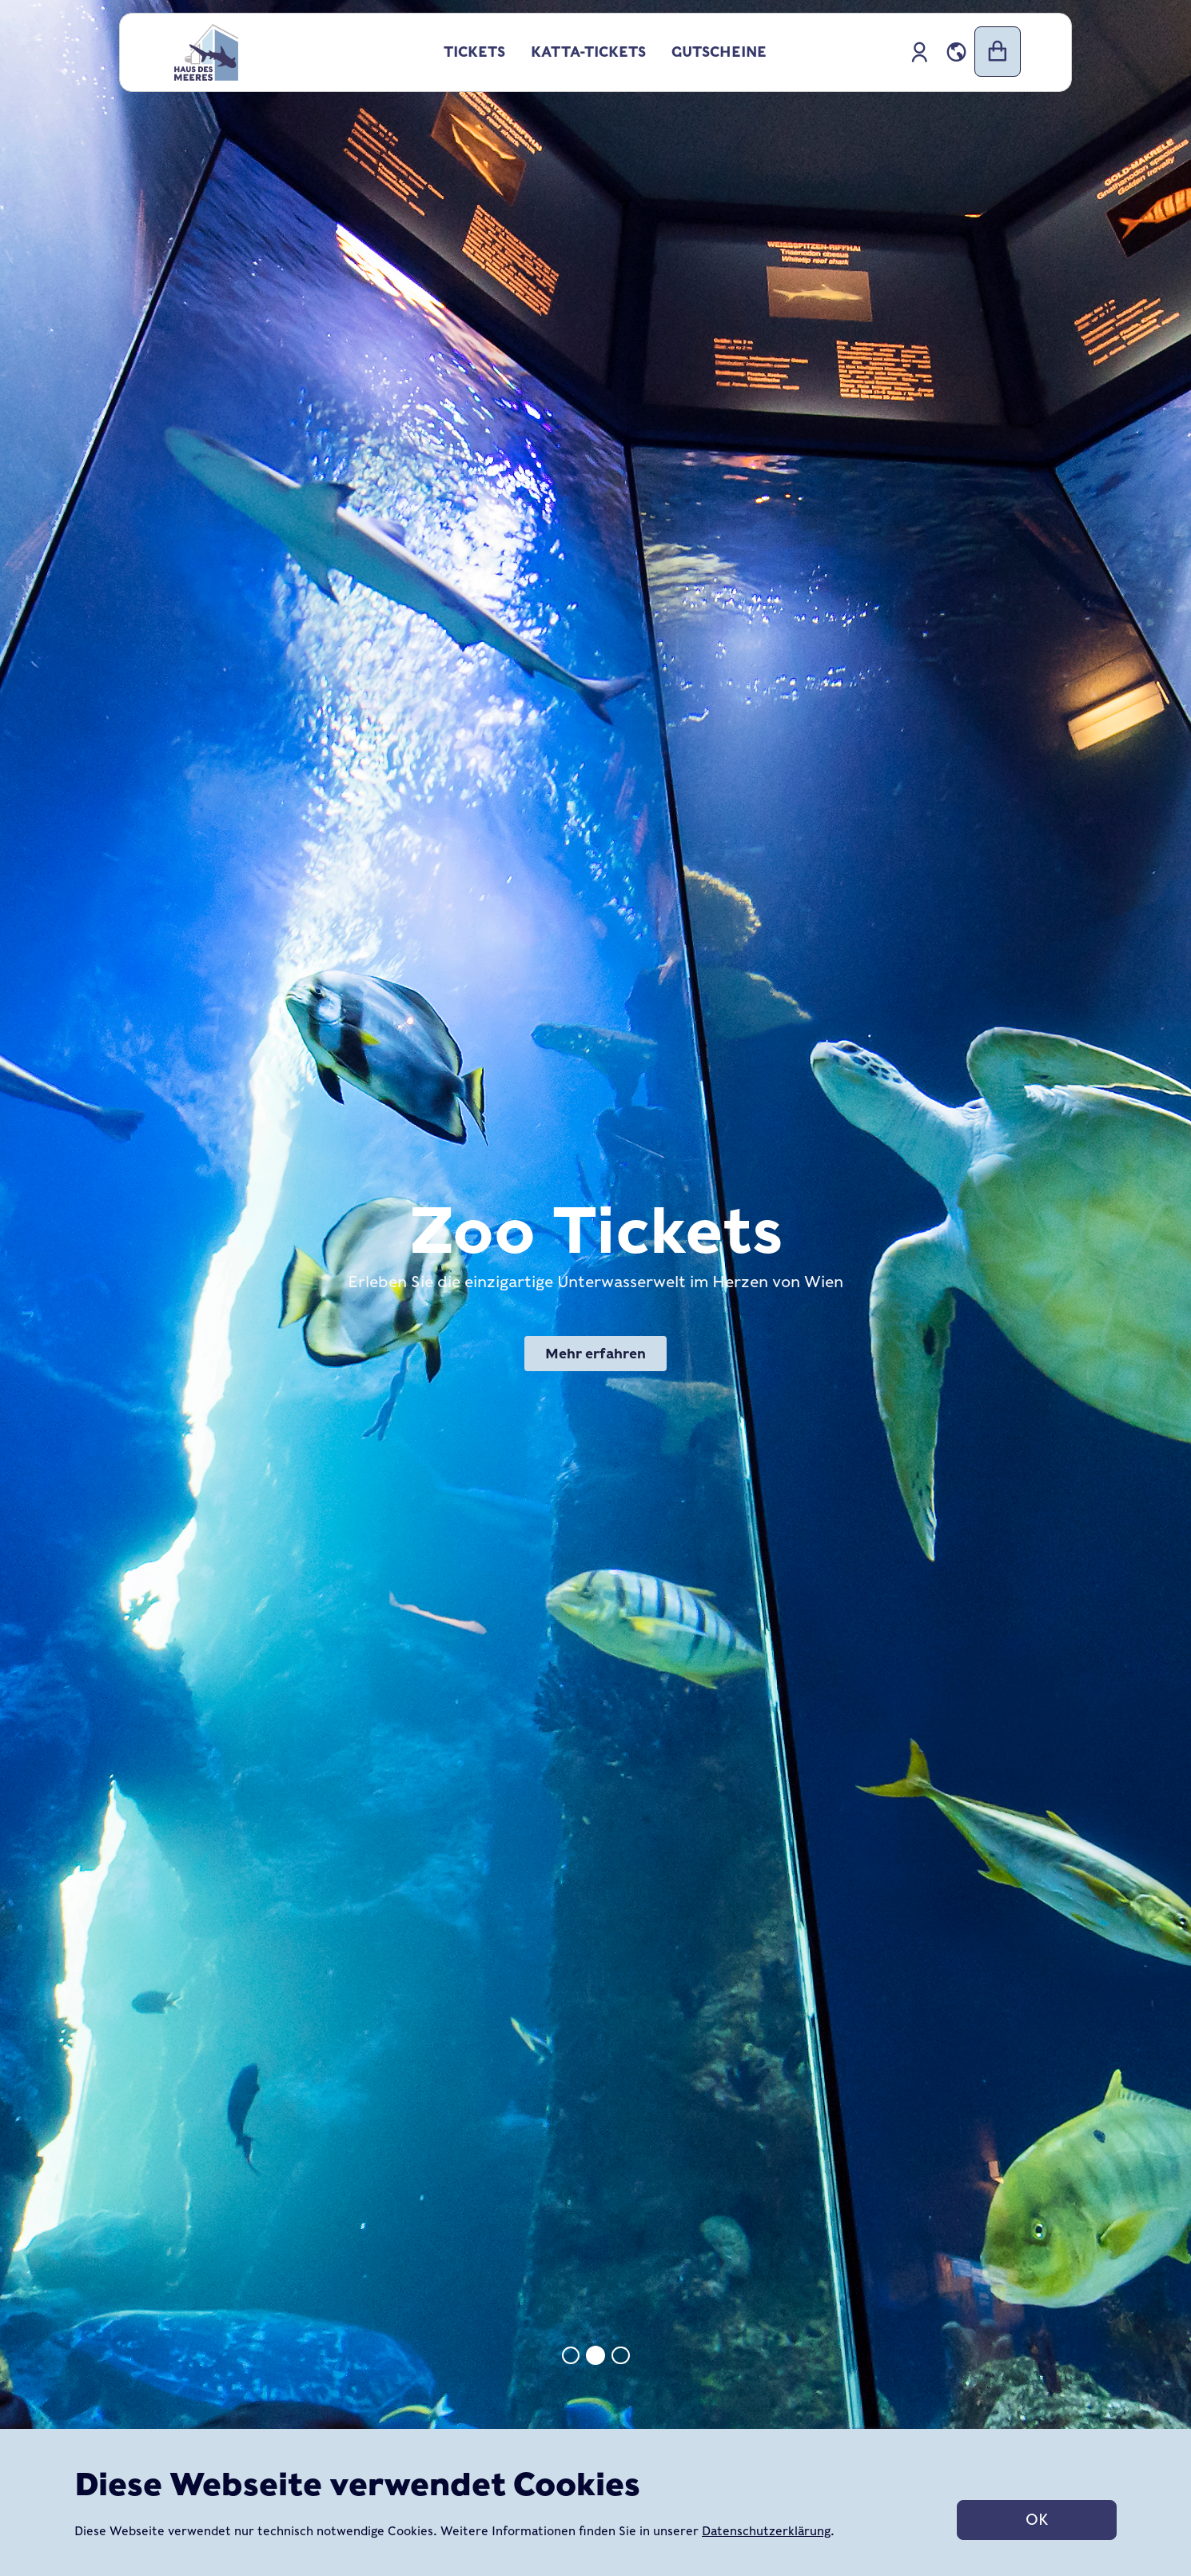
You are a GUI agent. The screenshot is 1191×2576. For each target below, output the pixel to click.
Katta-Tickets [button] (588, 51)
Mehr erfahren (595, 1354)
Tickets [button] (474, 51)
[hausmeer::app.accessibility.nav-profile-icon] (919, 52)
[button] (956, 52)
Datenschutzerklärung (766, 2531)
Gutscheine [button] (719, 51)
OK (1037, 2519)
